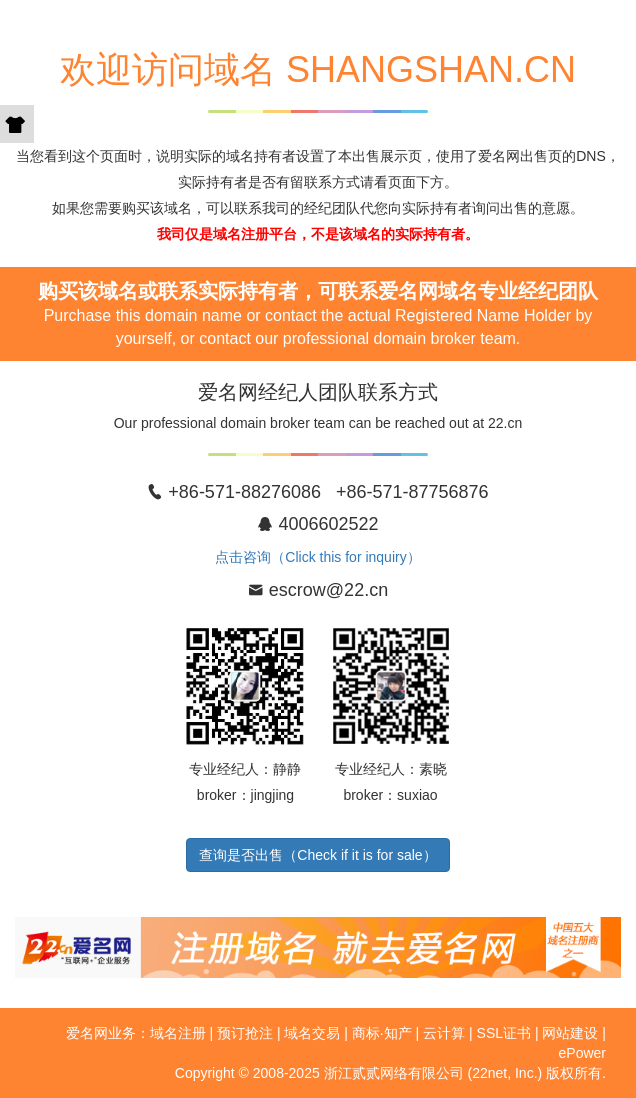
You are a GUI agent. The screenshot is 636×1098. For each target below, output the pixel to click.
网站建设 (570, 1033)
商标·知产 (382, 1033)
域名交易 (312, 1033)
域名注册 (178, 1033)
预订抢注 (245, 1033)
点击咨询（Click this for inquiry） (317, 557)
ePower (582, 1053)
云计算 (444, 1033)
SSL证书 (504, 1033)
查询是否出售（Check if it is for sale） (317, 855)
